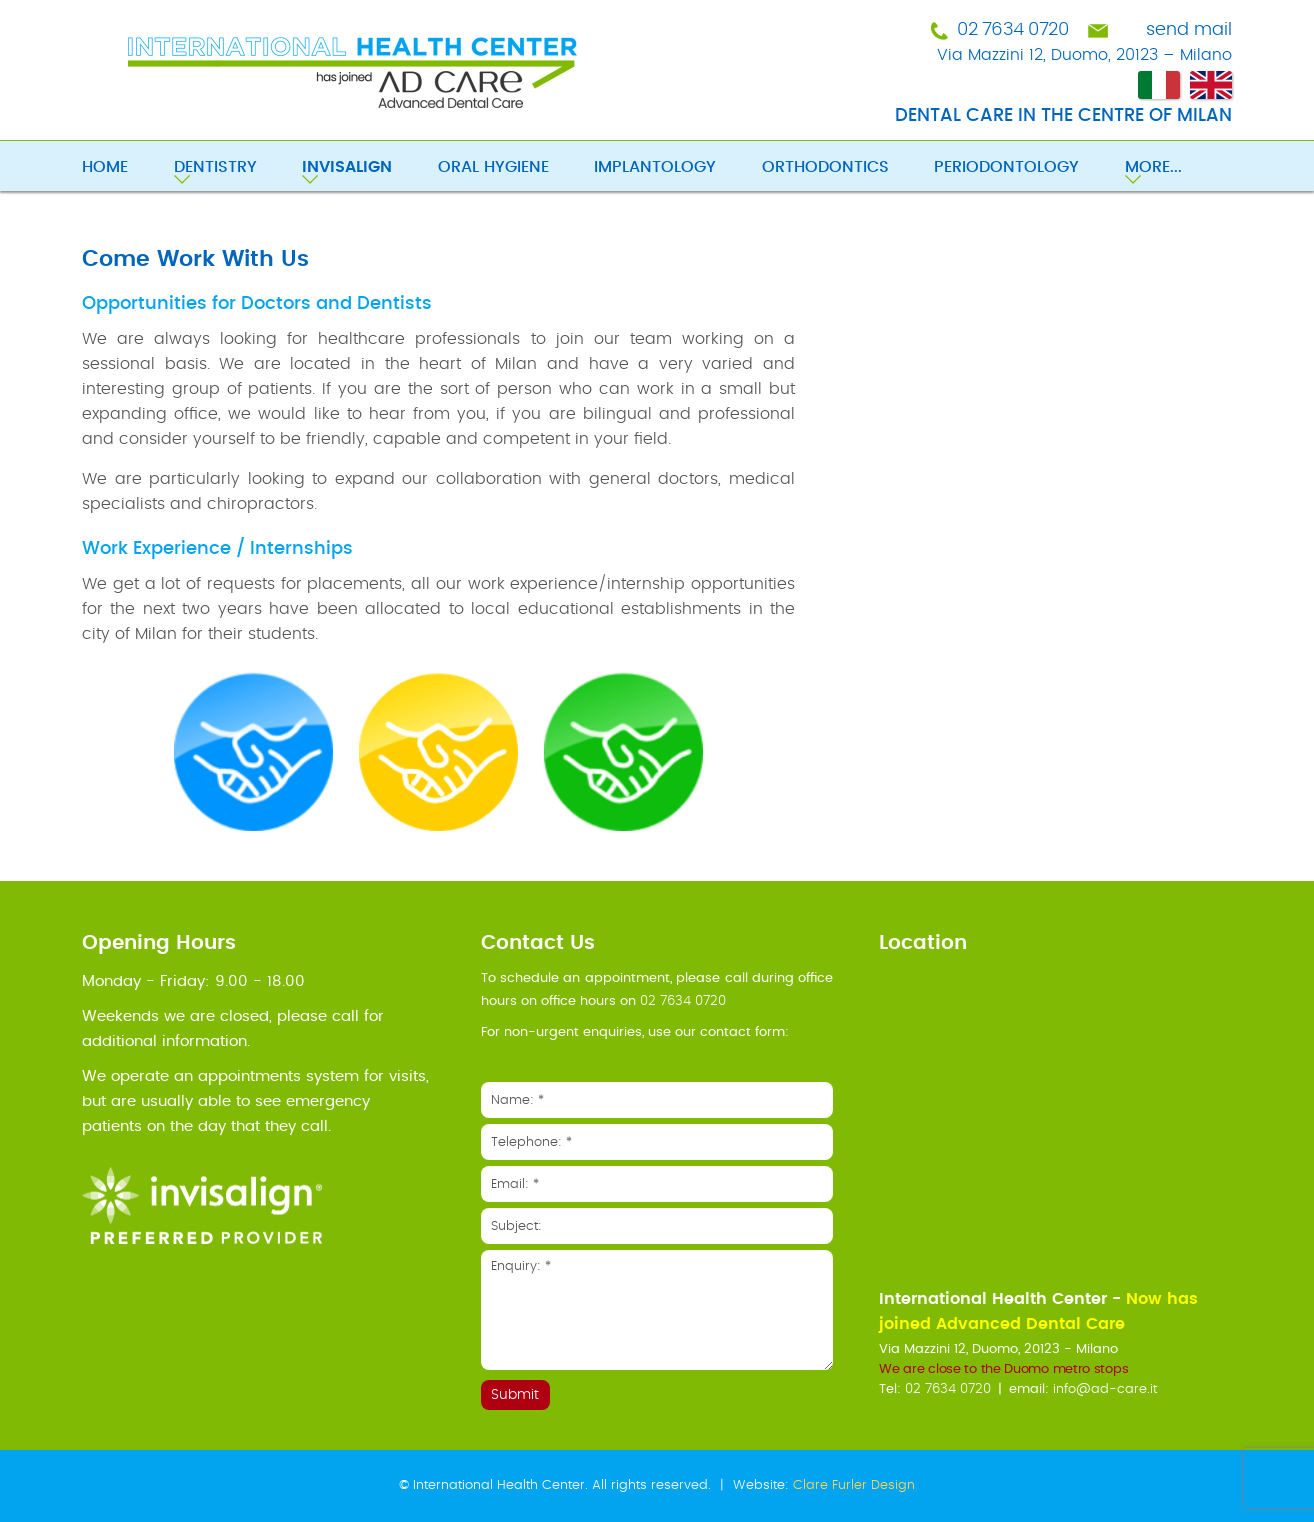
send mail (1189, 30)
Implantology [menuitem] (655, 167)
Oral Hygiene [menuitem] (493, 167)
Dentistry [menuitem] (215, 167)
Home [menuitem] (105, 167)
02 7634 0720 (1012, 30)
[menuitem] (370, 169)
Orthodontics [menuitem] (825, 167)
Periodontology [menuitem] (1006, 167)
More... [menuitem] (1153, 167)
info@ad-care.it (1105, 1389)
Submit (515, 1395)
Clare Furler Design (854, 1485)
